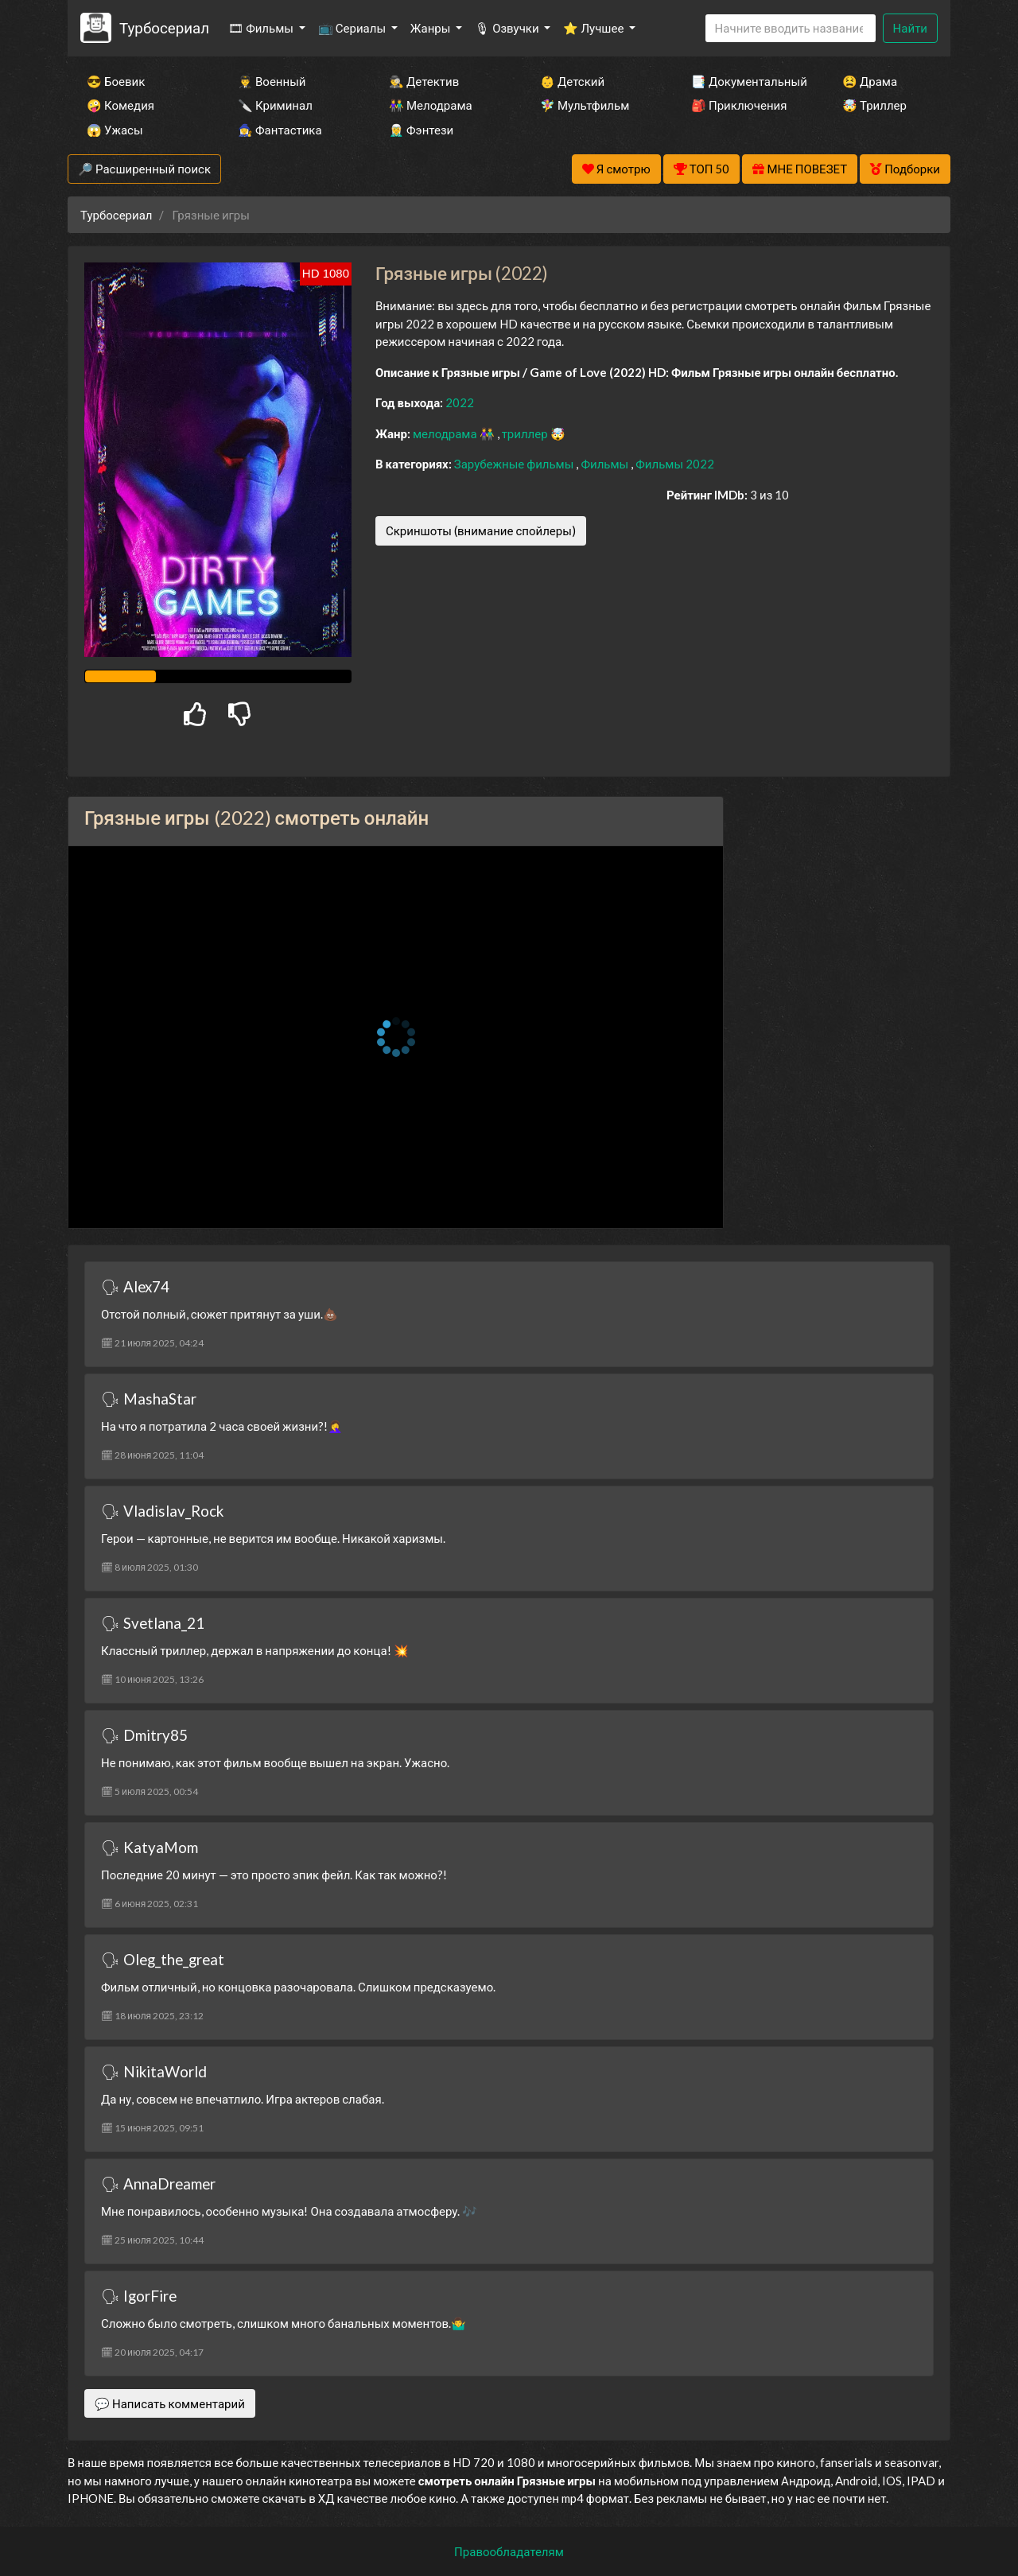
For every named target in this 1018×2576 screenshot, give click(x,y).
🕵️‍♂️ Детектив (424, 81)
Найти (910, 28)
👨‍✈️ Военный (271, 81)
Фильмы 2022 (674, 464)
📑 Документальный (745, 81)
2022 (459, 402)
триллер (526, 433)
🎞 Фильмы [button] (262, 28)
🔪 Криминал (275, 105)
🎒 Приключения (739, 105)
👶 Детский (572, 81)
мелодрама (446, 433)
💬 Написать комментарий (170, 2403)
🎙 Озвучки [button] (508, 28)
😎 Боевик (116, 81)
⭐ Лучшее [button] (594, 28)
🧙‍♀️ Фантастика (280, 129)
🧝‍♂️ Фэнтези (421, 129)
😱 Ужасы (115, 129)
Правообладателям (509, 2551)
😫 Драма (869, 81)
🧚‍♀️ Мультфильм (584, 105)
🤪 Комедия (120, 105)
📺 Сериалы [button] (353, 28)
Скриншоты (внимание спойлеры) (481, 530)
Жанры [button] (431, 28)
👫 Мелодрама (430, 105)
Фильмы (606, 464)
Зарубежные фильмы (515, 464)
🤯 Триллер (874, 105)
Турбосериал (164, 27)
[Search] (790, 28)
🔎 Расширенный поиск (144, 168)
